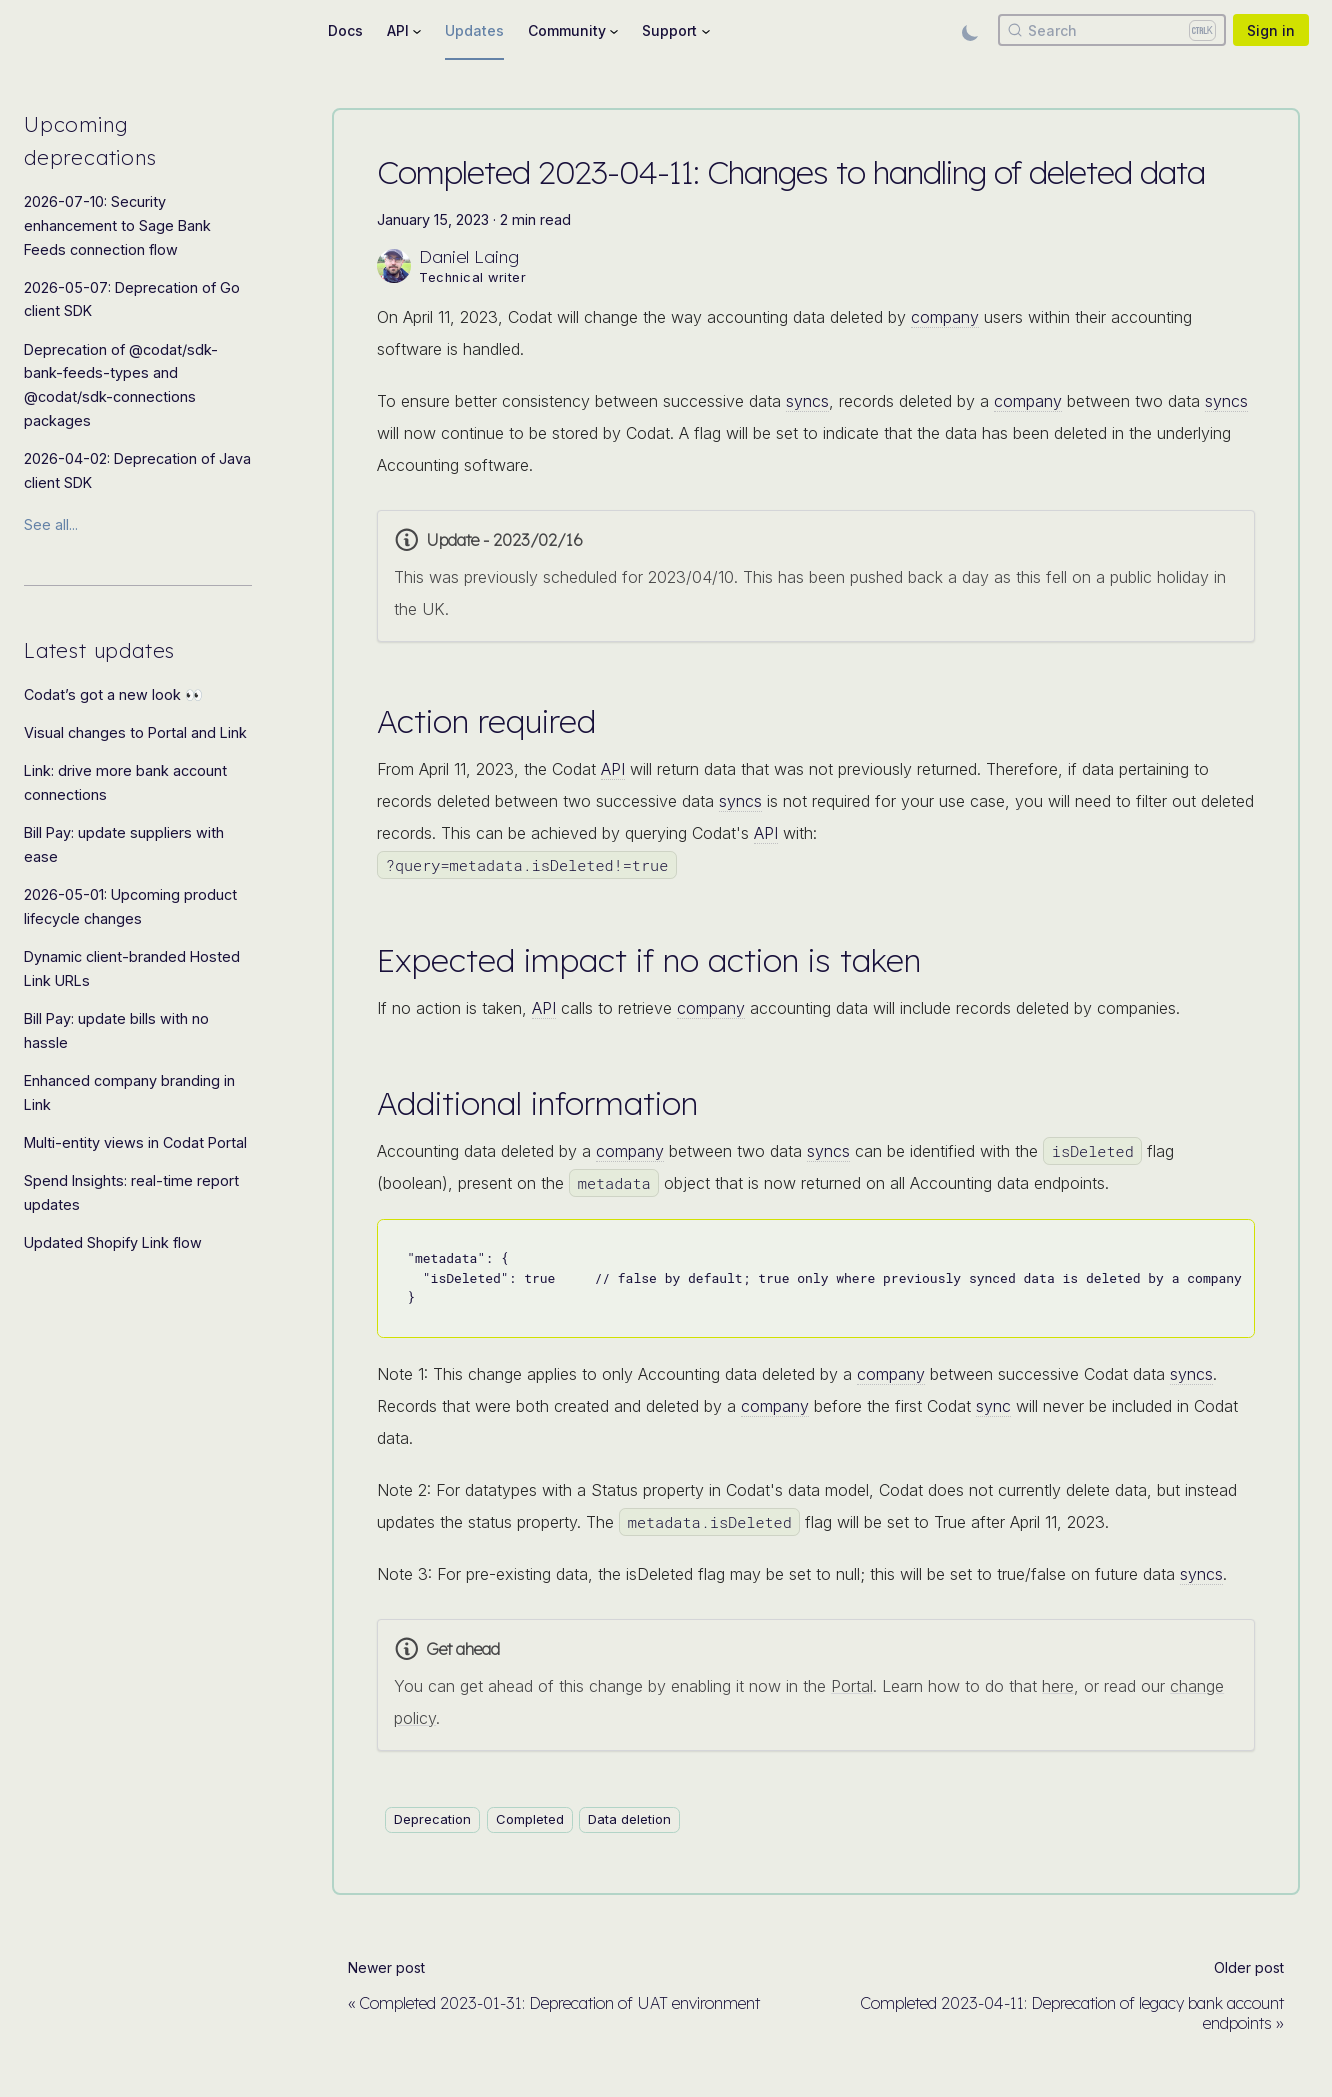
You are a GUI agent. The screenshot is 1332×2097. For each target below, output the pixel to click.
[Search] (1112, 30)
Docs (345, 30)
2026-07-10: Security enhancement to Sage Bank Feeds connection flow (117, 225)
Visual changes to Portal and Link (135, 732)
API (613, 769)
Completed (530, 1819)
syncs (807, 401)
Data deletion (629, 1819)
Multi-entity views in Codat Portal (135, 1142)
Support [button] (669, 30)
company (945, 317)
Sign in (1271, 30)
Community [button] (567, 30)
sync (993, 1406)
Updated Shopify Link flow (113, 1242)
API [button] (398, 30)
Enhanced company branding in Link (129, 1092)
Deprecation (432, 1819)
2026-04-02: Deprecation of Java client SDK (137, 470)
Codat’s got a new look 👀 (113, 694)
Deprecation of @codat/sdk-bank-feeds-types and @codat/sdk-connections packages (121, 385)
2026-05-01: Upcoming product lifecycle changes (130, 906)
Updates (474, 30)
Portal (852, 1686)
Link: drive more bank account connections (125, 782)
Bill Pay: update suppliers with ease (124, 844)
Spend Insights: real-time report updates (131, 1192)
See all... (51, 524)
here (1058, 1686)
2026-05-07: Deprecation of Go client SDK (132, 299)
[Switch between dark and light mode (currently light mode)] (970, 30)
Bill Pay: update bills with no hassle (116, 1030)
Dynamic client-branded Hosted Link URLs (132, 968)
